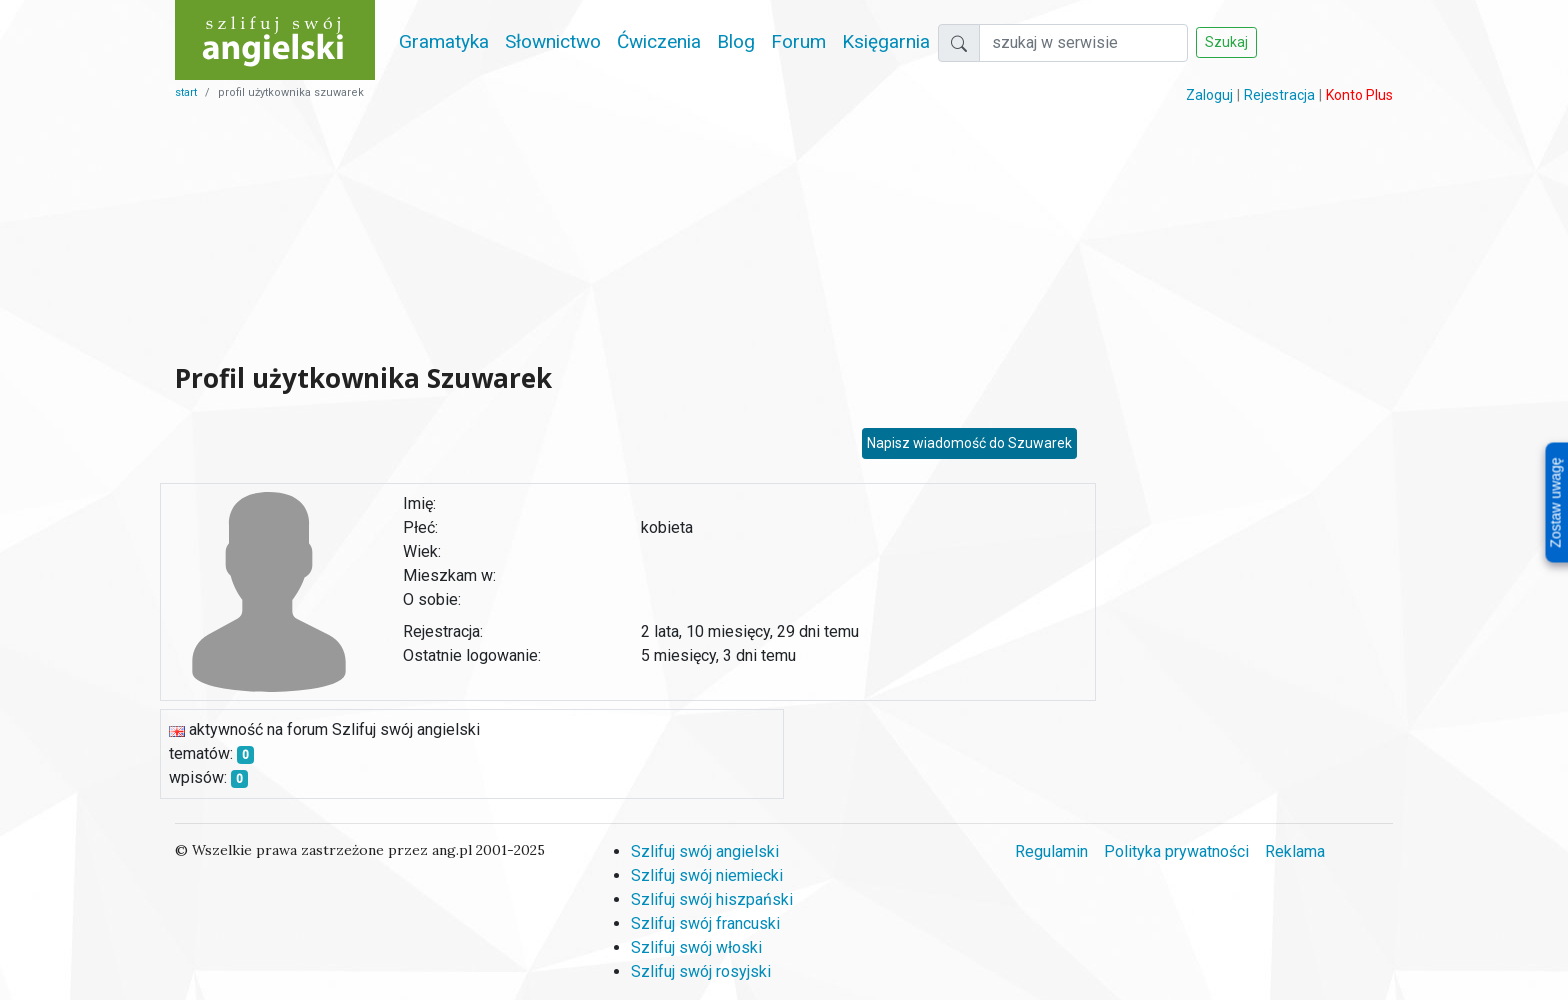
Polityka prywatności (1176, 851)
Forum (798, 41)
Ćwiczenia (659, 41)
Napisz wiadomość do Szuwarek (969, 443)
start (186, 92)
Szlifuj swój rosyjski (701, 971)
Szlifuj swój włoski (696, 947)
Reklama (1295, 851)
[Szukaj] (1083, 43)
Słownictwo (553, 41)
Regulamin (1051, 851)
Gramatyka (444, 41)
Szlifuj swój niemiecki (707, 875)
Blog (736, 41)
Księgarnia (886, 41)
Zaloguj (1209, 95)
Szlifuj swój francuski (705, 923)
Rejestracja (1279, 95)
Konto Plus (1359, 95)
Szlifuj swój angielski (705, 851)
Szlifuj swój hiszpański (712, 899)
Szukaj (1226, 42)
